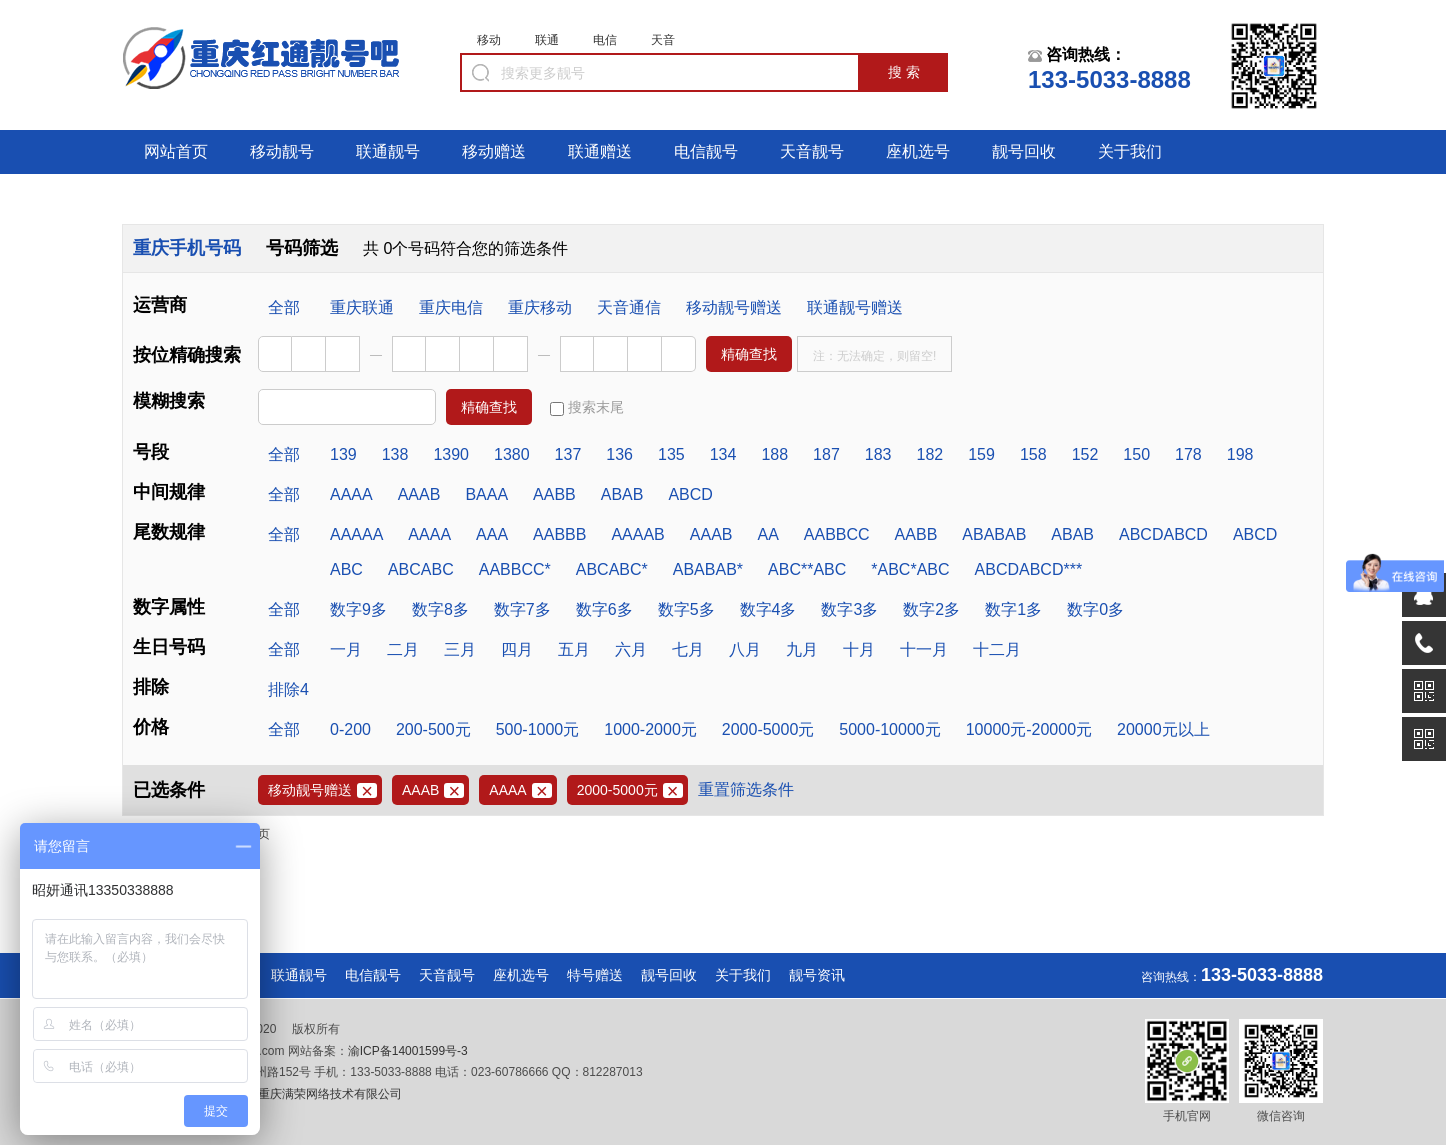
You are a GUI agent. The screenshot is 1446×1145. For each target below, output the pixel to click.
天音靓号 (812, 151)
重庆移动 (540, 307)
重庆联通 (362, 307)
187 (826, 454)
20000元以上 (1163, 729)
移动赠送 (494, 151)
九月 (802, 649)
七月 (688, 649)
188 (774, 454)
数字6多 (604, 609)
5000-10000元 (889, 729)
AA (767, 534)
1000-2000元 (650, 729)
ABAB (622, 494)
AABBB (559, 534)
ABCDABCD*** (1029, 569)
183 (878, 454)
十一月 (924, 649)
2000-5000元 (768, 729)
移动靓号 (282, 151)
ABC (346, 569)
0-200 (350, 729)
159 (981, 454)
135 (671, 454)
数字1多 (1013, 609)
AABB (554, 494)
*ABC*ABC (910, 569)
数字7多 (522, 609)
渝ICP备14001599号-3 (408, 1051)
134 (723, 454)
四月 (517, 649)
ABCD (690, 494)
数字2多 (931, 609)
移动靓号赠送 (734, 307)
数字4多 (768, 609)
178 (1188, 454)
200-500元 (433, 729)
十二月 (997, 649)
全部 (284, 307)
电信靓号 (706, 151)
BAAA (486, 494)
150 (1136, 454)
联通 (547, 40)
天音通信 (629, 307)
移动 (489, 40)
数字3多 (849, 609)
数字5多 (686, 609)
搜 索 (904, 72)
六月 (631, 649)
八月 (745, 649)
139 (343, 454)
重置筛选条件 (746, 789)
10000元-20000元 (1029, 729)
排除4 (288, 689)
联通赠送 (600, 151)
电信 (605, 40)
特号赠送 (595, 975)
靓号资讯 (817, 975)
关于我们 (1130, 151)
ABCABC (421, 569)
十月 (859, 649)
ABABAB (994, 534)
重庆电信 (451, 307)
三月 (460, 649)
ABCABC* (612, 569)
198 (1240, 454)
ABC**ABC (807, 569)
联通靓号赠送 (855, 307)
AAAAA (356, 534)
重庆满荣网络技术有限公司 (328, 1094)
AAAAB (637, 534)
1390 (451, 454)
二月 (403, 649)
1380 (512, 454)
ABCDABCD (1163, 534)
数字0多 (1095, 609)
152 (1085, 454)
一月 (346, 649)
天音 (663, 40)
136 (619, 454)
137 (568, 454)
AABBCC (837, 534)
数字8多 (440, 609)
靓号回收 (1024, 151)
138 (395, 454)
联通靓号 (388, 151)
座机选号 (918, 151)
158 (1033, 454)
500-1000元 (538, 729)
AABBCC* (515, 569)
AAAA (351, 494)
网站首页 (176, 151)
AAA (492, 534)
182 (930, 454)
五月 (574, 649)
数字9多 (358, 609)
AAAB (419, 494)
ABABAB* (708, 569)
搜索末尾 (587, 407)
